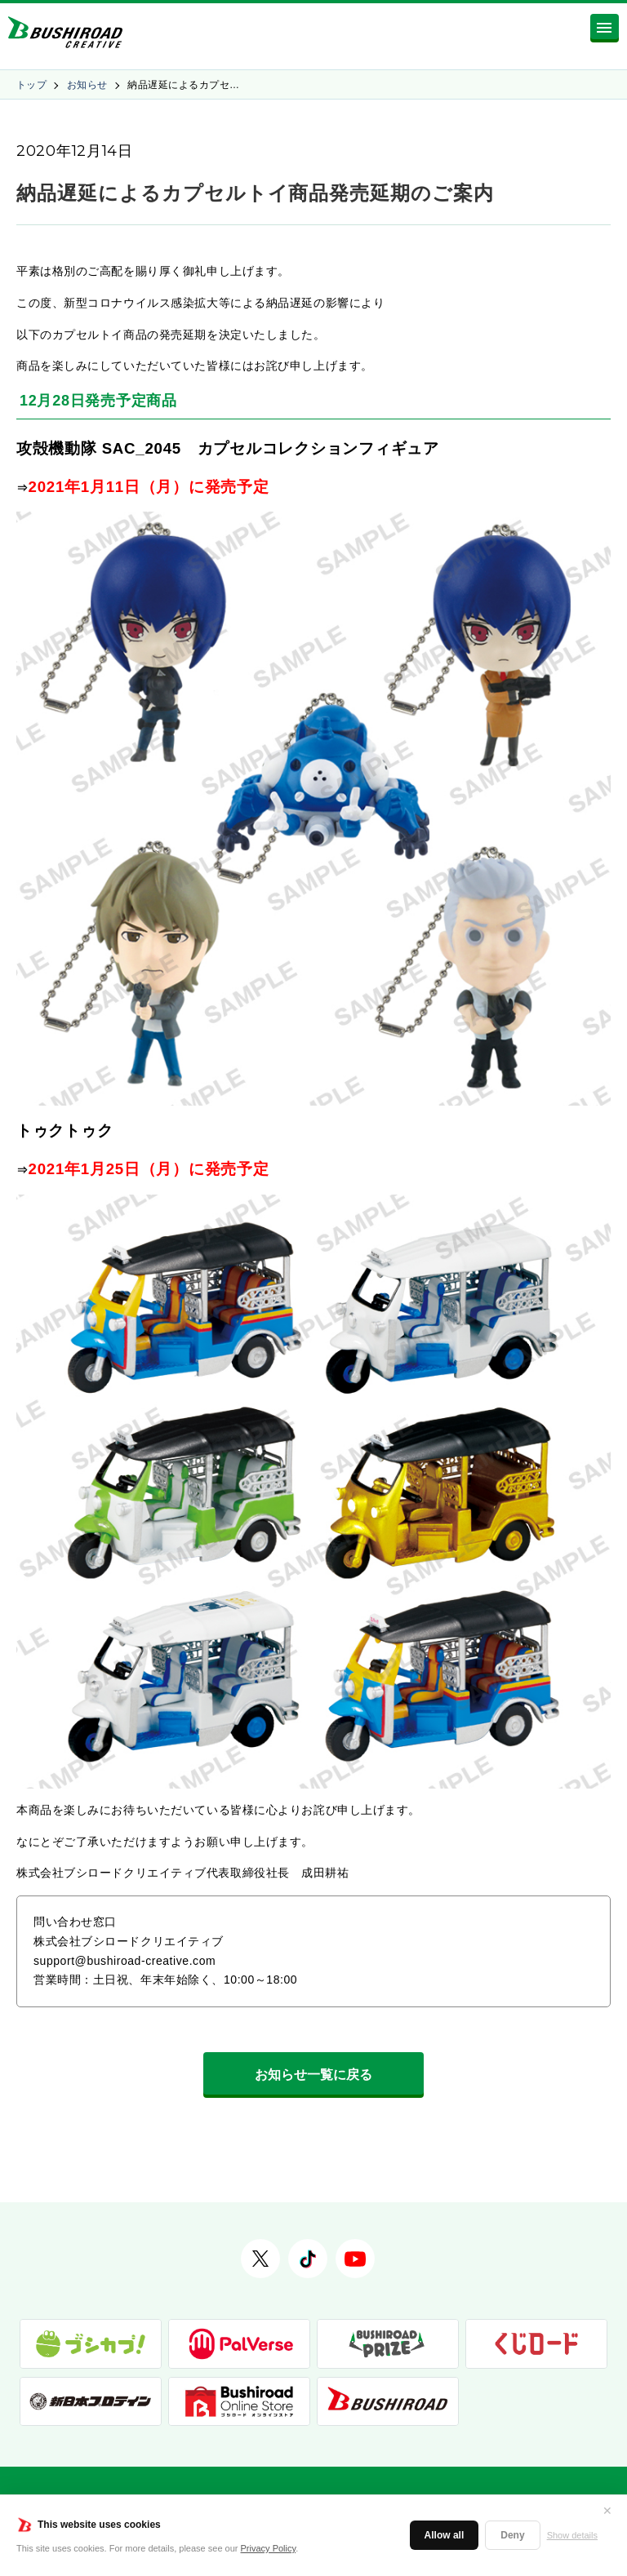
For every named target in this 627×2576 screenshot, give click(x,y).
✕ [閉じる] (607, 2510)
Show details (572, 2535)
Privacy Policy (268, 2548)
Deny (512, 2535)
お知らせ (87, 85)
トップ (31, 85)
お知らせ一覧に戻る (313, 2075)
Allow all (445, 2535)
